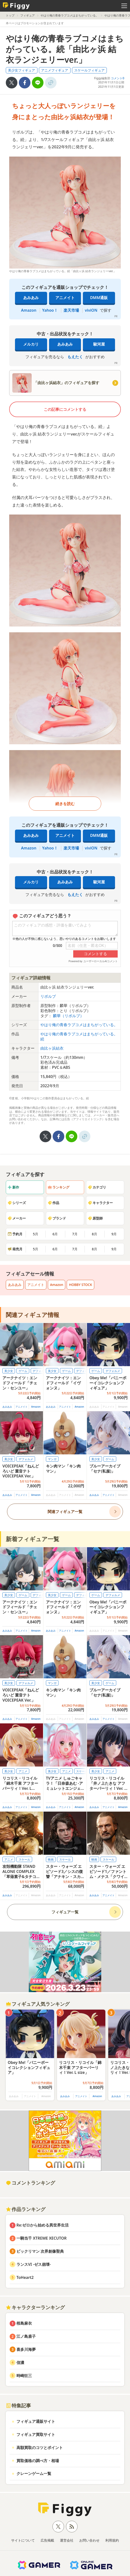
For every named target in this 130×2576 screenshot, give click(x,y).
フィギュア (27, 15)
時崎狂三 (24, 2377)
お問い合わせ (89, 2542)
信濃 (20, 2364)
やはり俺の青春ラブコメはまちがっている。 (70, 15)
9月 (114, 1236)
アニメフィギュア (54, 70)
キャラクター (100, 1204)
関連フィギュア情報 (32, 1317)
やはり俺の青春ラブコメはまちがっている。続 (79, 1038)
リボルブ (48, 998)
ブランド (57, 1220)
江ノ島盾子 (26, 2338)
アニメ (23, 1773)
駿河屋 (99, 344)
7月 (75, 1236)
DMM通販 (99, 297)
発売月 (14, 1251)
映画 (51, 1861)
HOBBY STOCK (80, 1286)
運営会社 (66, 2542)
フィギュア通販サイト (35, 2423)
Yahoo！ (50, 310)
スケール (24, 1861)
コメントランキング (30, 2184)
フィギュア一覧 (65, 1914)
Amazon (28, 310)
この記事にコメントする (65, 411)
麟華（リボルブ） (68, 1017)
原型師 (95, 1220)
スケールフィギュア (89, 70)
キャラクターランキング (35, 2309)
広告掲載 (47, 2542)
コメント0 (117, 78)
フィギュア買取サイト (35, 2436)
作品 (53, 1204)
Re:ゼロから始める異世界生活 (42, 2227)
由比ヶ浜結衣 (52, 1050)
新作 (13, 1189)
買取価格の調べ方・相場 (37, 2462)
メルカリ (31, 344)
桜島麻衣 (24, 2325)
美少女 (8, 1373)
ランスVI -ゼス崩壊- (33, 2266)
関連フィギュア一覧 (65, 1513)
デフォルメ (113, 1373)
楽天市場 (71, 310)
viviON (91, 310)
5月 (35, 1236)
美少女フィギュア (21, 70)
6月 (55, 1236)
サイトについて (23, 2542)
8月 (94, 1236)
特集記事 (18, 2407)
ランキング (58, 1189)
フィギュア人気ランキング (38, 2006)
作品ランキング (25, 2211)
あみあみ (31, 297)
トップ (10, 15)
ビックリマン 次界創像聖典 (40, 2253)
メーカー (16, 1220)
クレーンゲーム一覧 (33, 2475)
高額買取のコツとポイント (39, 2449)
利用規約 (112, 2542)
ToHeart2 (25, 2279)
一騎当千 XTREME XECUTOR (41, 2240)
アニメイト (65, 297)
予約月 (14, 1236)
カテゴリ (97, 1189)
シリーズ (16, 1204)
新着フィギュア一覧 (32, 1541)
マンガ (52, 1461)
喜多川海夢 (26, 2351)
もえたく (75, 356)
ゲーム (23, 1373)
